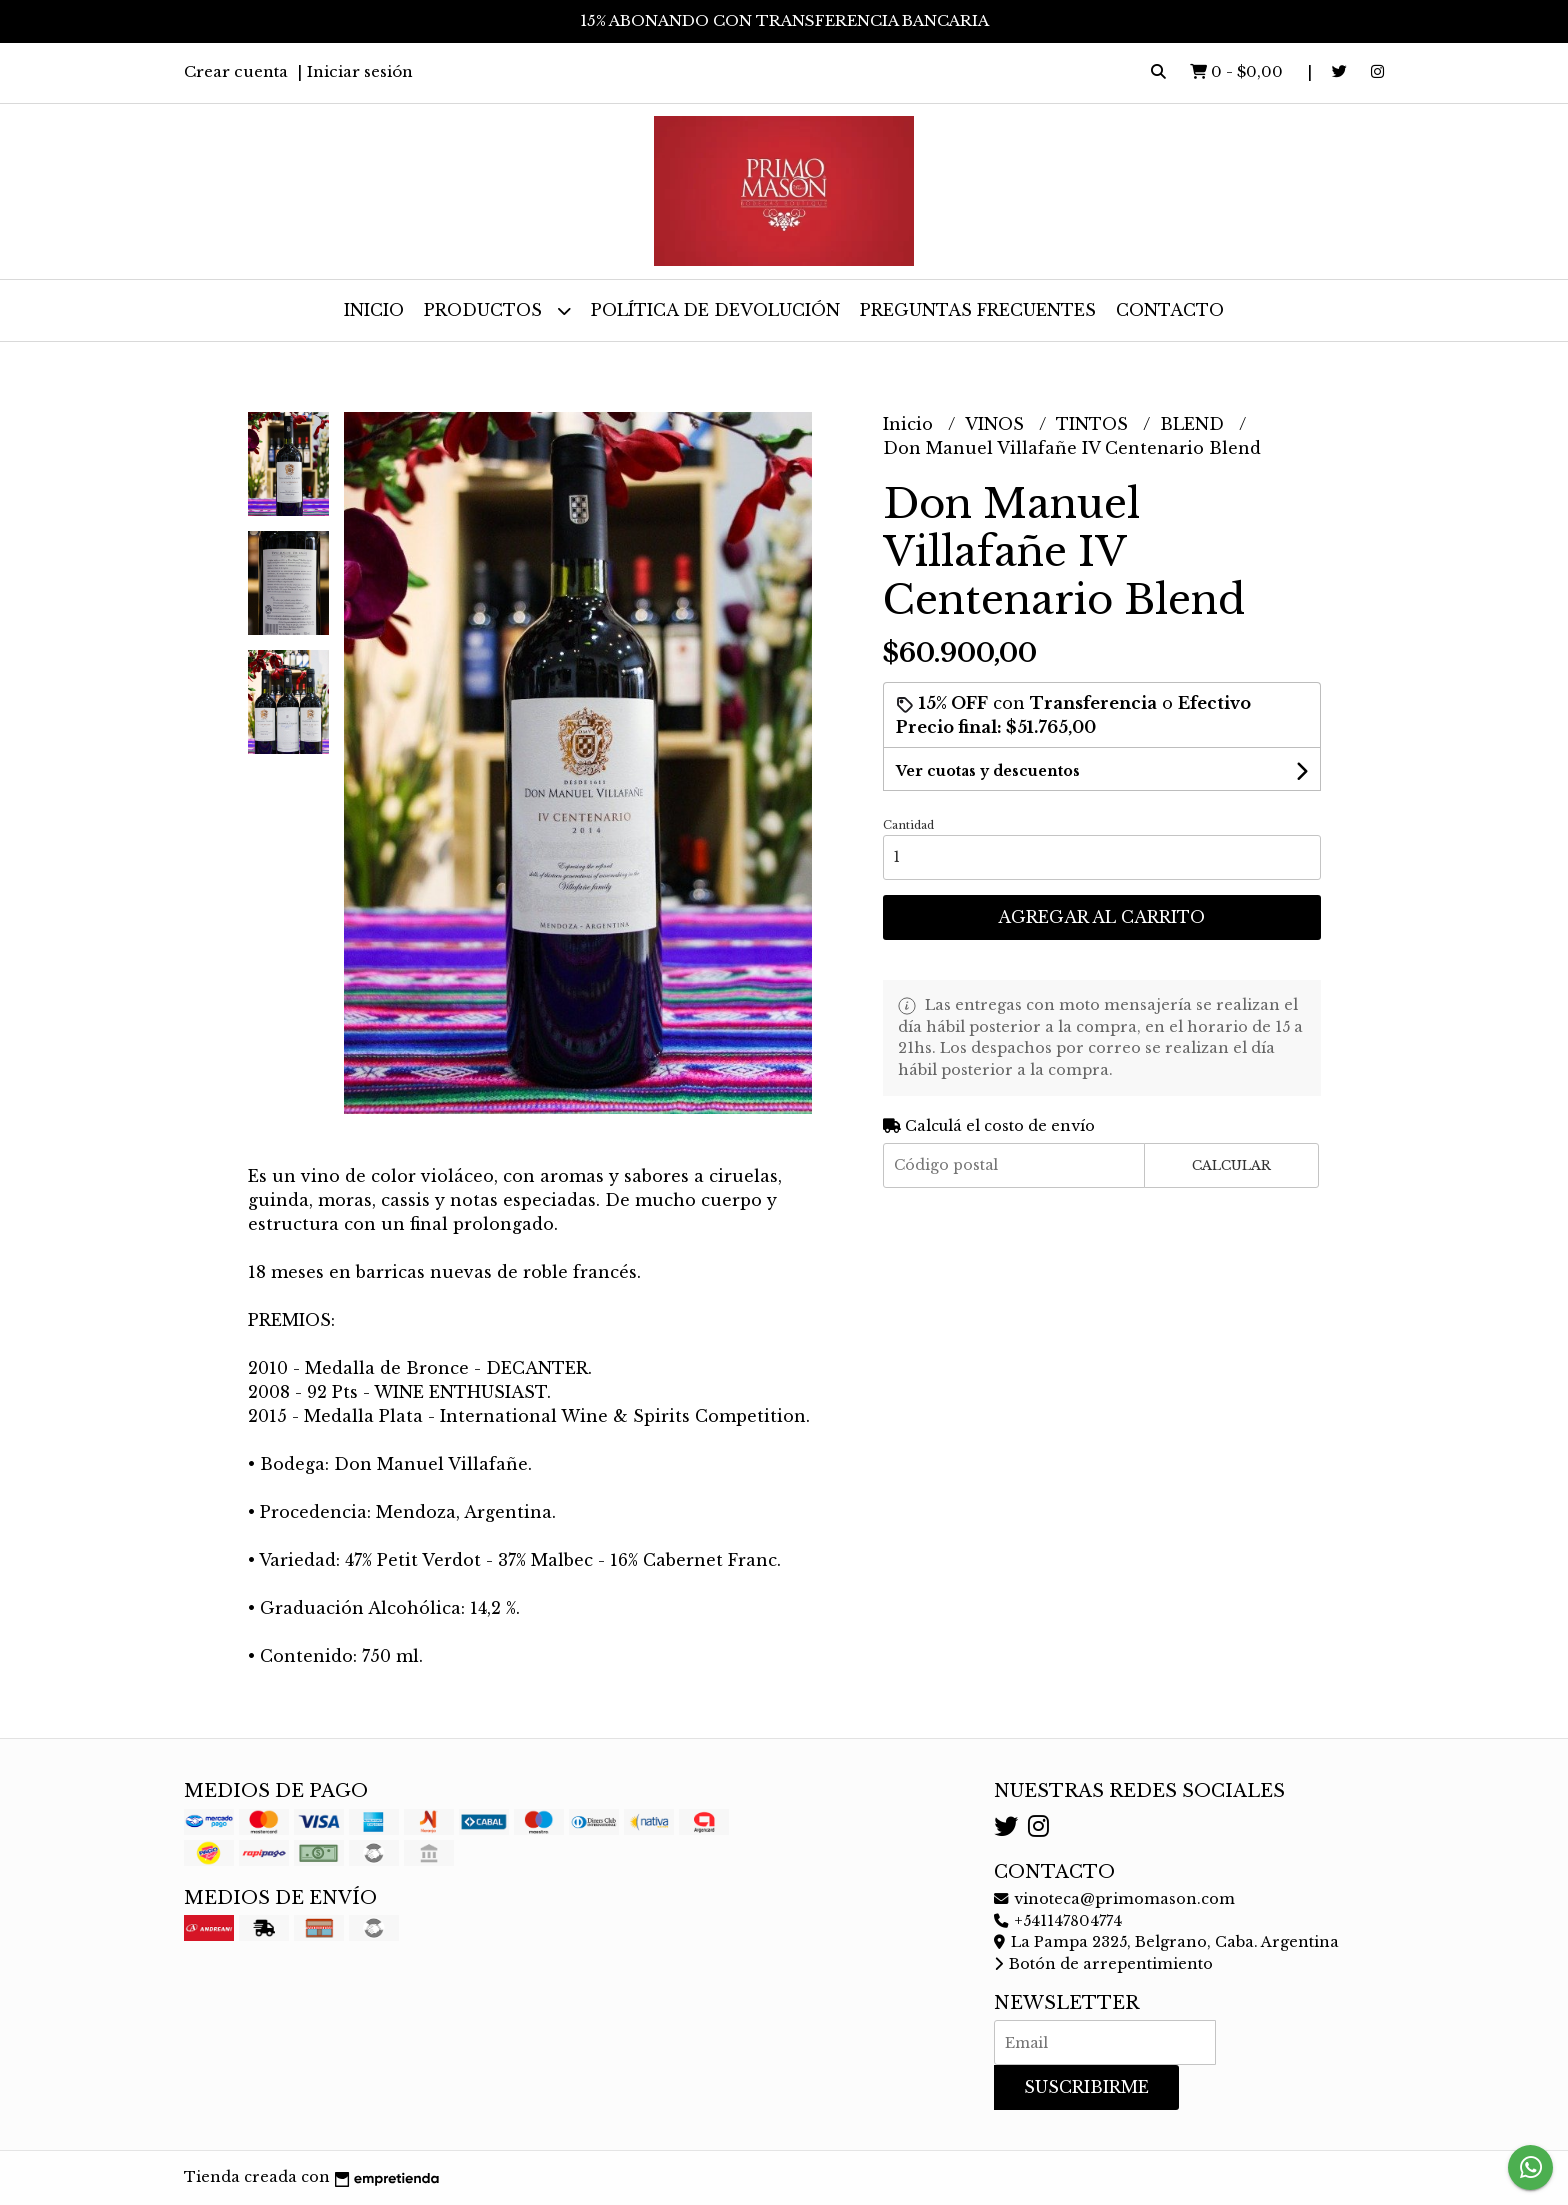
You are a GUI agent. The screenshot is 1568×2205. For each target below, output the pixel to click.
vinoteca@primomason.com (1114, 1899)
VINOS (997, 424)
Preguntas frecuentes (978, 310)
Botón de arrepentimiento (1103, 1964)
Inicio (374, 310)
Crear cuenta (236, 71)
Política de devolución (715, 310)
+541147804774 (1058, 1921)
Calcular (1231, 1165)
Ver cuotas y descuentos (988, 771)
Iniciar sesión (360, 71)
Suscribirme (1086, 2087)
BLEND (1194, 424)
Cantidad (908, 825)
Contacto (1170, 310)
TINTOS (1094, 424)
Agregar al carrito (1101, 917)
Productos (497, 310)
